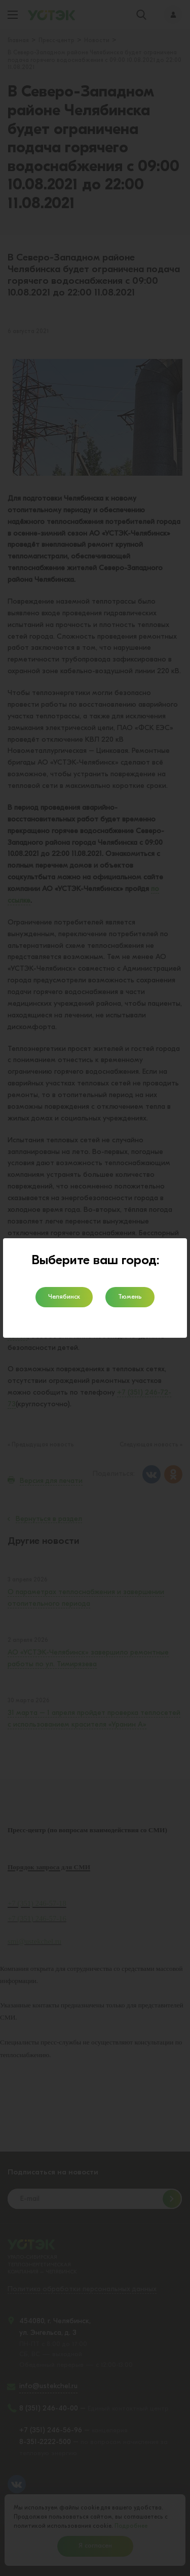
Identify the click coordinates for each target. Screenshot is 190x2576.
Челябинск (64, 1297)
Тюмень (130, 1297)
